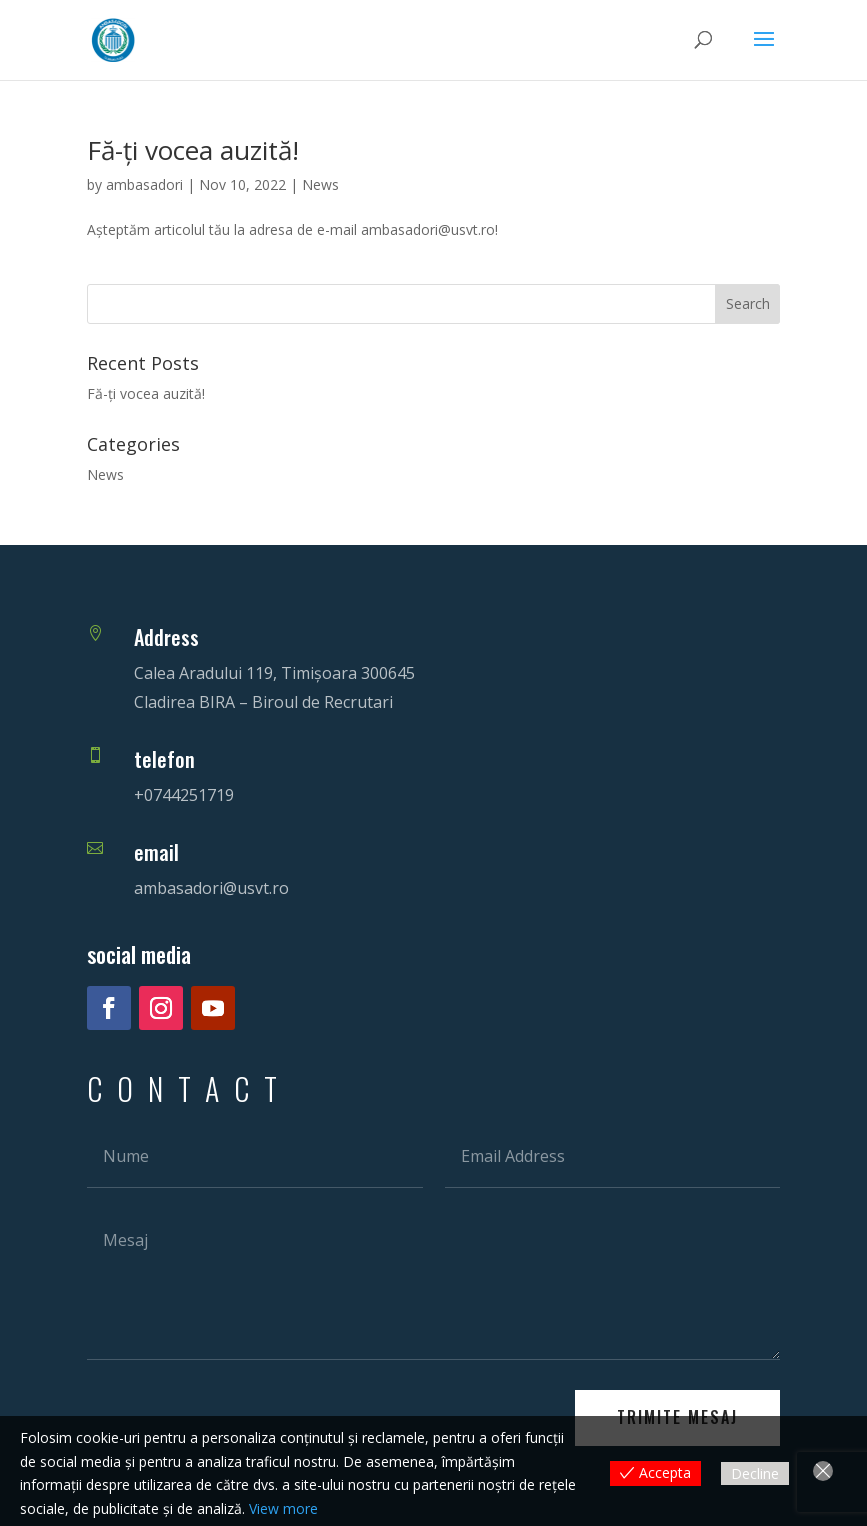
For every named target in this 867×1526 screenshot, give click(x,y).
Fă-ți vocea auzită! (193, 150)
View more (283, 1508)
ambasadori (144, 184)
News (320, 184)
